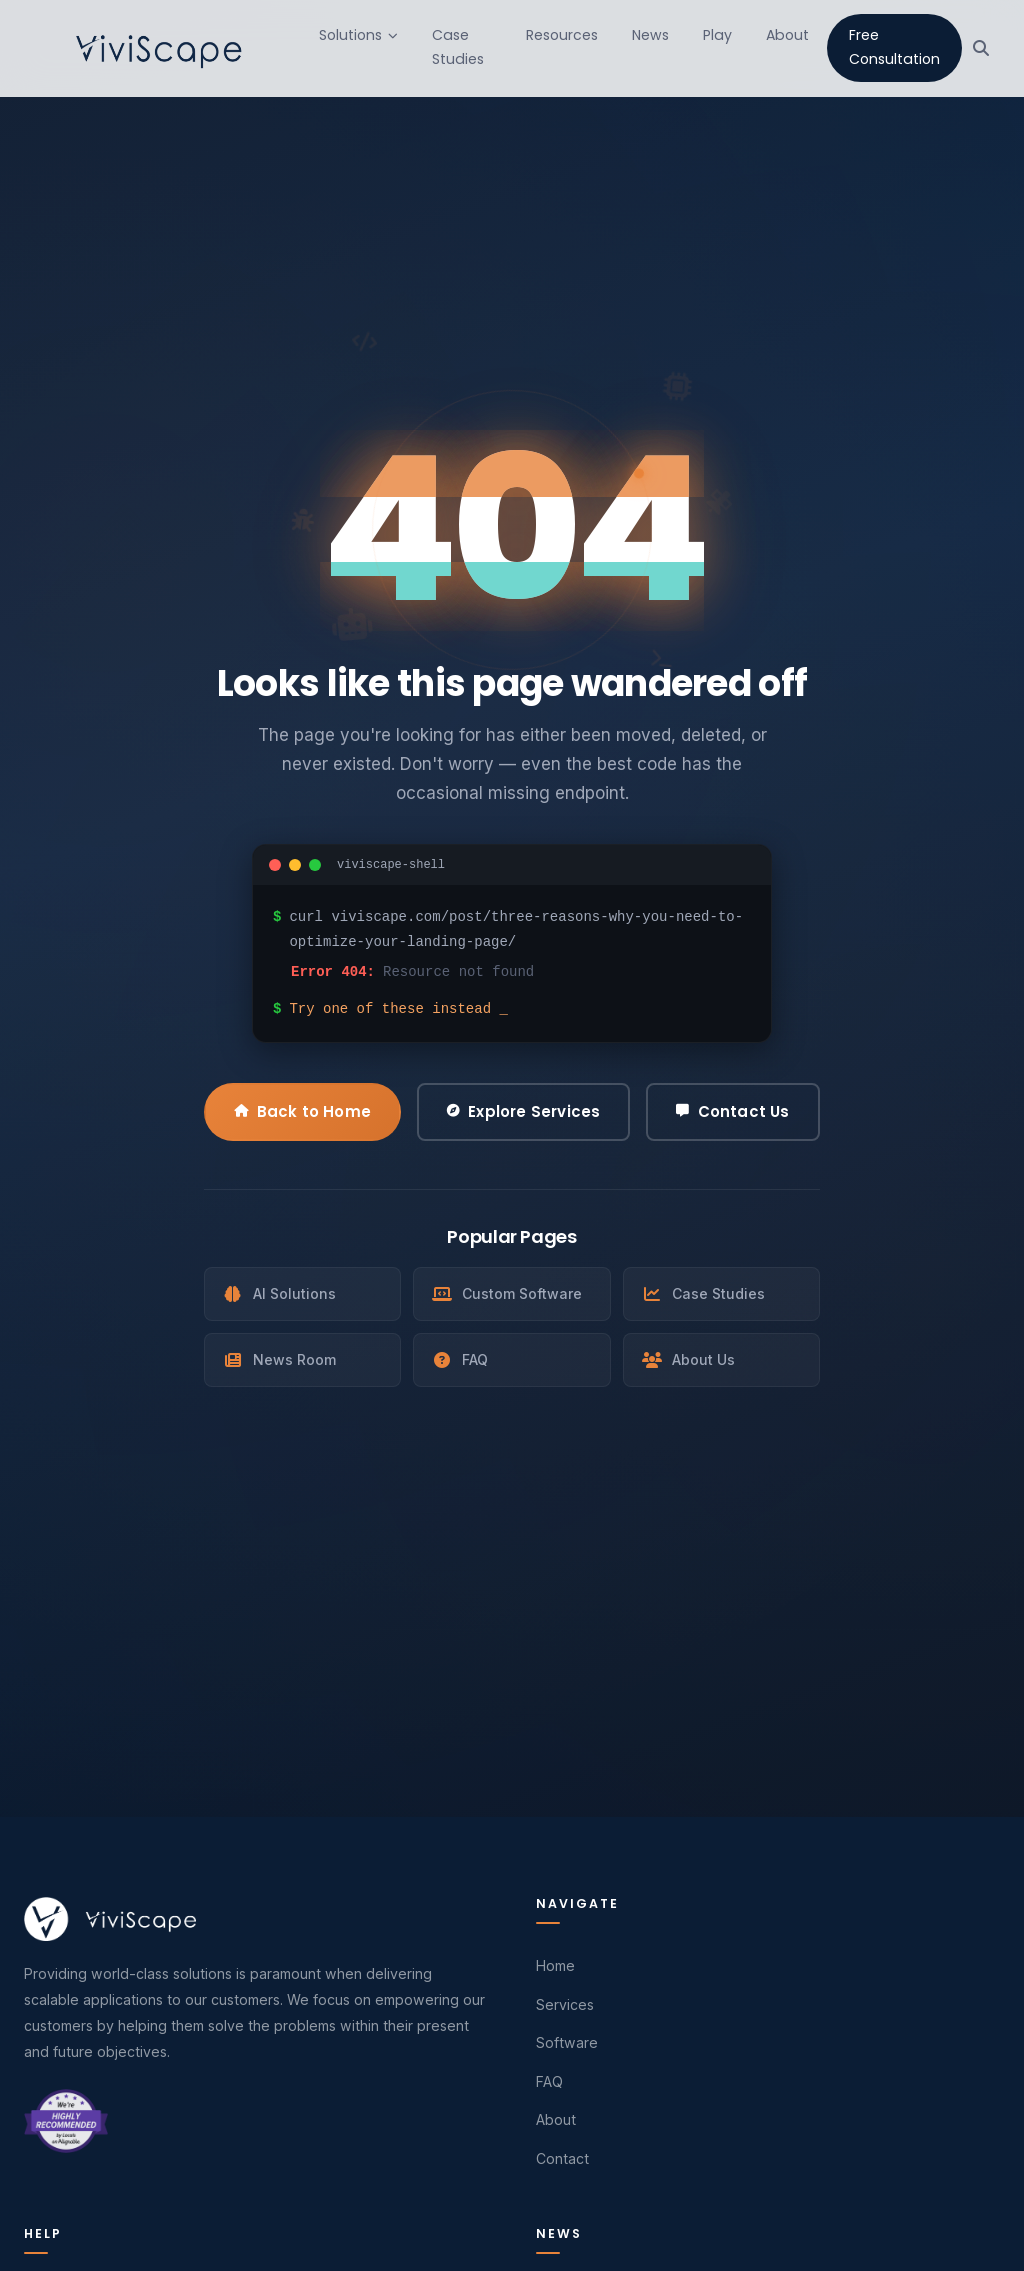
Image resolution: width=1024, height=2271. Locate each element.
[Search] (981, 48)
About (787, 35)
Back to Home (302, 1111)
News (650, 35)
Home (555, 1965)
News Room (279, 1359)
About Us (688, 1359)
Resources (562, 35)
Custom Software (507, 1293)
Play (717, 35)
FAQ (460, 1359)
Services (565, 2004)
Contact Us (732, 1111)
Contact (562, 2158)
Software (567, 2042)
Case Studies (458, 47)
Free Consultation (894, 47)
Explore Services (523, 1111)
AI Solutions (279, 1293)
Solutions (358, 35)
